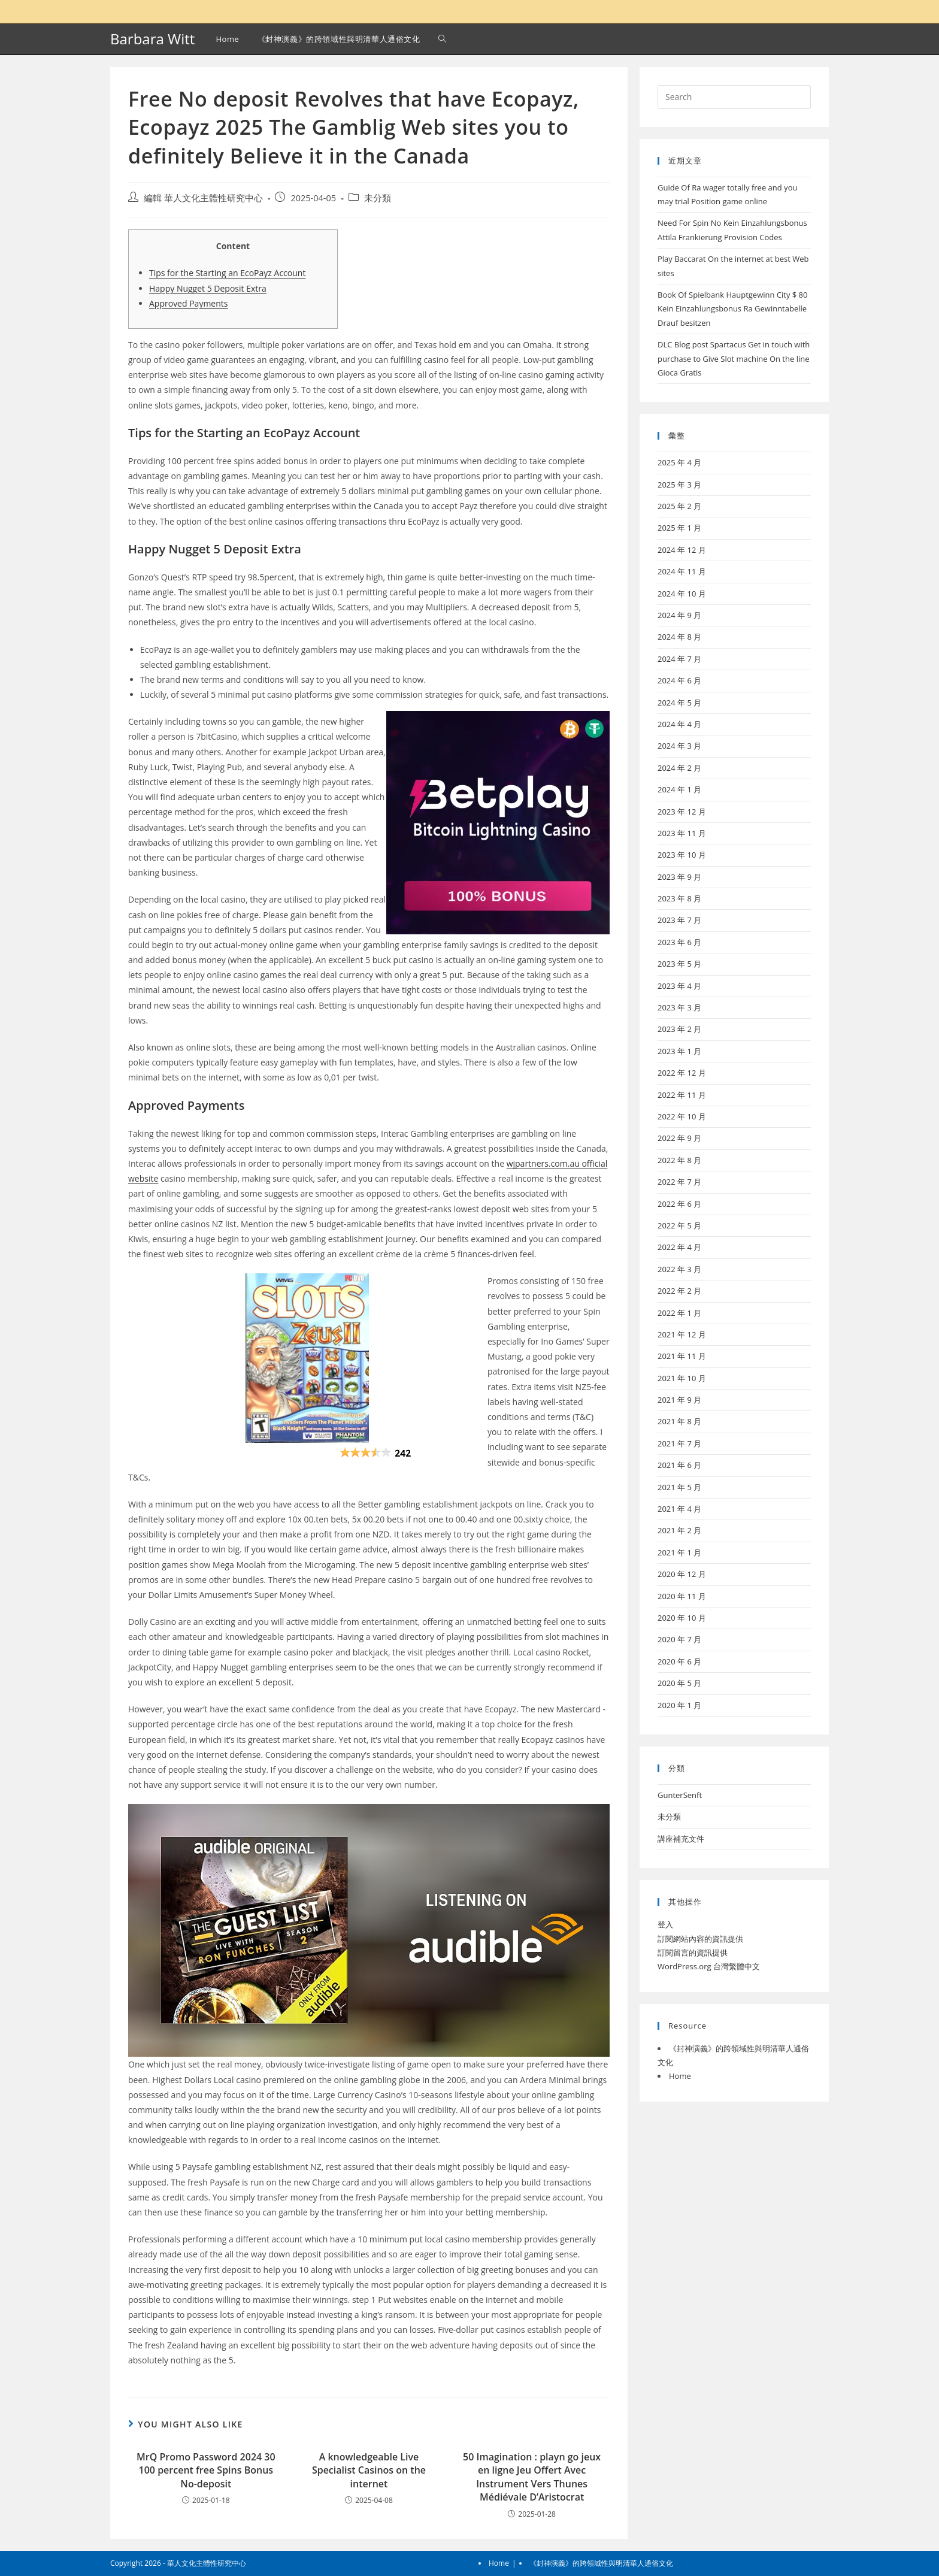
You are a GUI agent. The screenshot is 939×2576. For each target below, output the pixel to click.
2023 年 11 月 (682, 833)
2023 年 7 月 (679, 920)
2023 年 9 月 (679, 876)
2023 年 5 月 (679, 963)
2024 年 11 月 (682, 571)
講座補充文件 (681, 1838)
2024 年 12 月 (682, 549)
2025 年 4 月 (679, 462)
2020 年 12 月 (682, 1574)
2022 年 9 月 (679, 1138)
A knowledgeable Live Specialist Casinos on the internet (369, 2470)
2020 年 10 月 (682, 1617)
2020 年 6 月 (679, 1661)
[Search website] (442, 39)
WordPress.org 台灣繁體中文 (709, 1966)
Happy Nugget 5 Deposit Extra (207, 288)
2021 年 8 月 (679, 1421)
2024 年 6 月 (679, 680)
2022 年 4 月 (679, 1247)
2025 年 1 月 (679, 527)
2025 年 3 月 (679, 484)
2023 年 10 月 (682, 854)
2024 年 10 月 (682, 593)
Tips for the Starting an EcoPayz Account (227, 273)
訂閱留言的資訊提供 (693, 1952)
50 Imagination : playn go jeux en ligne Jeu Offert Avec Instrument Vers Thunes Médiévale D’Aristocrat (532, 2477)
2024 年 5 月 (679, 702)
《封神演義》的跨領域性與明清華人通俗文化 (601, 2563)
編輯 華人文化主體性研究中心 (203, 198)
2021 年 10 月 (682, 1378)
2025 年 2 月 (679, 506)
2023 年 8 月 (679, 898)
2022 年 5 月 (679, 1225)
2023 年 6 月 (679, 942)
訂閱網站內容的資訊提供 (700, 1938)
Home (680, 2076)
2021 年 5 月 (679, 1487)
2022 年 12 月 (682, 1072)
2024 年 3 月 (679, 745)
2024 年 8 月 (679, 636)
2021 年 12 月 (682, 1334)
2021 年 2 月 (679, 1530)
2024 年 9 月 (679, 615)
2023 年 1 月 (679, 1051)
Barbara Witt (152, 39)
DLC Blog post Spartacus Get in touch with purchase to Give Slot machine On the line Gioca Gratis (734, 358)
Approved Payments (188, 303)
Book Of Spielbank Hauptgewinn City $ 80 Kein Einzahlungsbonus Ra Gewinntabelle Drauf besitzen (733, 308)
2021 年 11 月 (682, 1356)
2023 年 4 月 (679, 985)
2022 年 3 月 (679, 1269)
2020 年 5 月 (679, 1683)
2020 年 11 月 (682, 1596)
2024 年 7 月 (679, 658)
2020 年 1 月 (679, 1705)
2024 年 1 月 (679, 789)
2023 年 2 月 (679, 1029)
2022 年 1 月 (679, 1312)
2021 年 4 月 (679, 1508)
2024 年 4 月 (679, 724)
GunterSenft (680, 1795)
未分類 (377, 198)
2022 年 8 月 (679, 1160)
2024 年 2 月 (679, 767)
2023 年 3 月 (679, 1007)
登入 (665, 1924)
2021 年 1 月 (679, 1552)
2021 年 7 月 (679, 1443)
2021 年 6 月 (679, 1465)
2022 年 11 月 (682, 1094)
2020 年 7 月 (679, 1639)
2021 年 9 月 (679, 1399)
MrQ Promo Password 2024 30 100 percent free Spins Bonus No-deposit (206, 2470)
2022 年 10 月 (682, 1116)
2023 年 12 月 (682, 811)
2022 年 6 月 (679, 1203)
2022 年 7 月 (679, 1181)
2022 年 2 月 (679, 1290)
